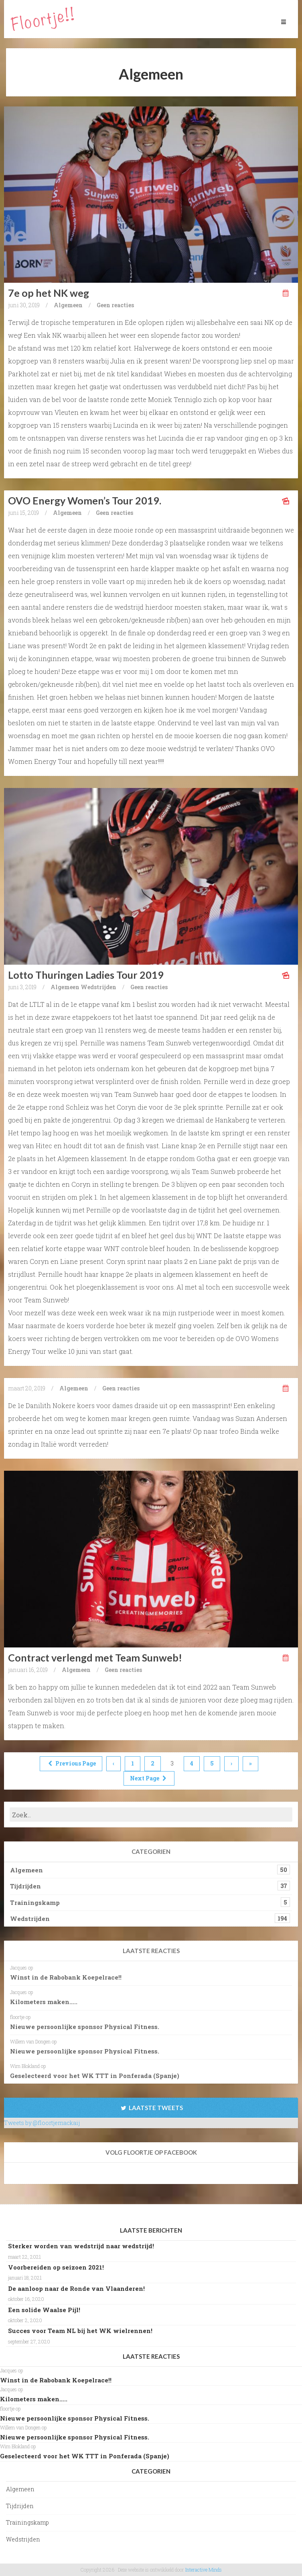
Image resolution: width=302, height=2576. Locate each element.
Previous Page (71, 1763)
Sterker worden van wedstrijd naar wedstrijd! (81, 2246)
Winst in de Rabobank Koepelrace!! (66, 1977)
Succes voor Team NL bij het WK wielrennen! (80, 2331)
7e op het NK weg (48, 293)
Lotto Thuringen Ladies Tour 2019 (86, 975)
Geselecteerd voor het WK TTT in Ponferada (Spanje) (94, 2076)
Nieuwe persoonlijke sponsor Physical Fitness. (84, 2027)
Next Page (149, 1778)
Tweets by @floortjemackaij (42, 2123)
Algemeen (68, 305)
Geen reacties (115, 305)
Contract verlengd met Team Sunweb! (95, 1657)
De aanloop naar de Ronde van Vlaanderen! (76, 2288)
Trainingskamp (35, 1902)
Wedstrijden (98, 987)
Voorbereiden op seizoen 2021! (56, 2267)
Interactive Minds (203, 2569)
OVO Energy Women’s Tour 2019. (84, 500)
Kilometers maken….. (43, 2002)
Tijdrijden (25, 1886)
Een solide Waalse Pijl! (44, 2310)
